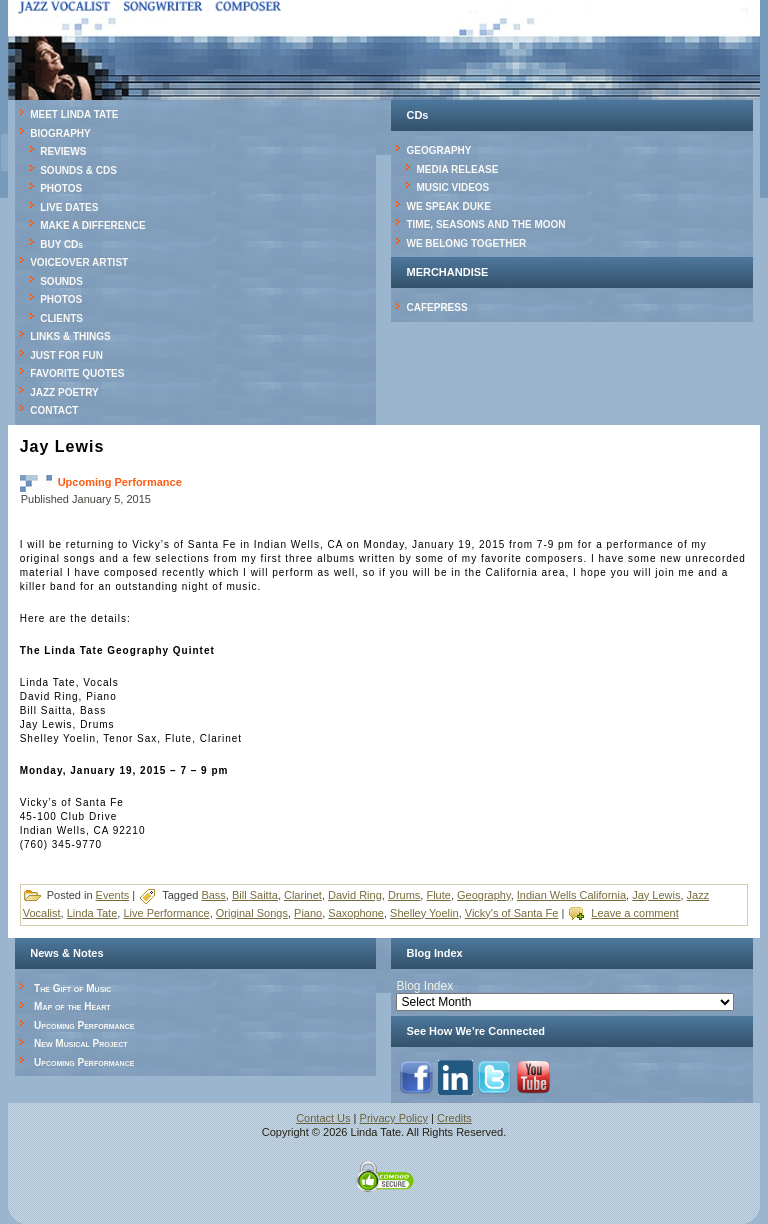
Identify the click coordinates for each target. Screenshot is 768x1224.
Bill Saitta (255, 895)
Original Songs (252, 913)
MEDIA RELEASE (457, 169)
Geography (484, 895)
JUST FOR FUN (66, 355)
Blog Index (424, 986)
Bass (213, 895)
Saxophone (356, 913)
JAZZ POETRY (64, 392)
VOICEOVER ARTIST (79, 262)
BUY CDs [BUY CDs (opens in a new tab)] (61, 244)
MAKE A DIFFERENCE (92, 225)
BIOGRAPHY (60, 133)
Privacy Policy (394, 1118)
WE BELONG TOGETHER (466, 243)
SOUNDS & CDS (78, 170)
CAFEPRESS (436, 307)
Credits (454, 1118)
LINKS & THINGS (70, 336)
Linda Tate (92, 913)
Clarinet (303, 895)
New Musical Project (81, 1043)
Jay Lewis (656, 895)
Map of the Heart (72, 1006)
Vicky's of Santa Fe (512, 913)
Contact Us (323, 1118)
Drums (404, 895)
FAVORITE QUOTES (77, 373)
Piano (308, 913)
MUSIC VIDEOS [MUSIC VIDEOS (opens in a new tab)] (452, 187)
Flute (438, 895)
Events (113, 895)
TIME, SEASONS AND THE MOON (485, 224)
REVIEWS (63, 151)
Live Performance (166, 913)
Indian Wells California (571, 895)
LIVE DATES (69, 207)
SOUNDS (61, 281)
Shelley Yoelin (424, 913)
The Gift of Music (72, 988)
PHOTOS (61, 188)
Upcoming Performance (120, 482)
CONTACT (54, 410)
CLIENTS (61, 318)
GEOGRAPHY (438, 150)
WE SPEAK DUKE (448, 206)
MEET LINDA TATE (74, 114)
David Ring (355, 895)
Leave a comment (634, 913)
